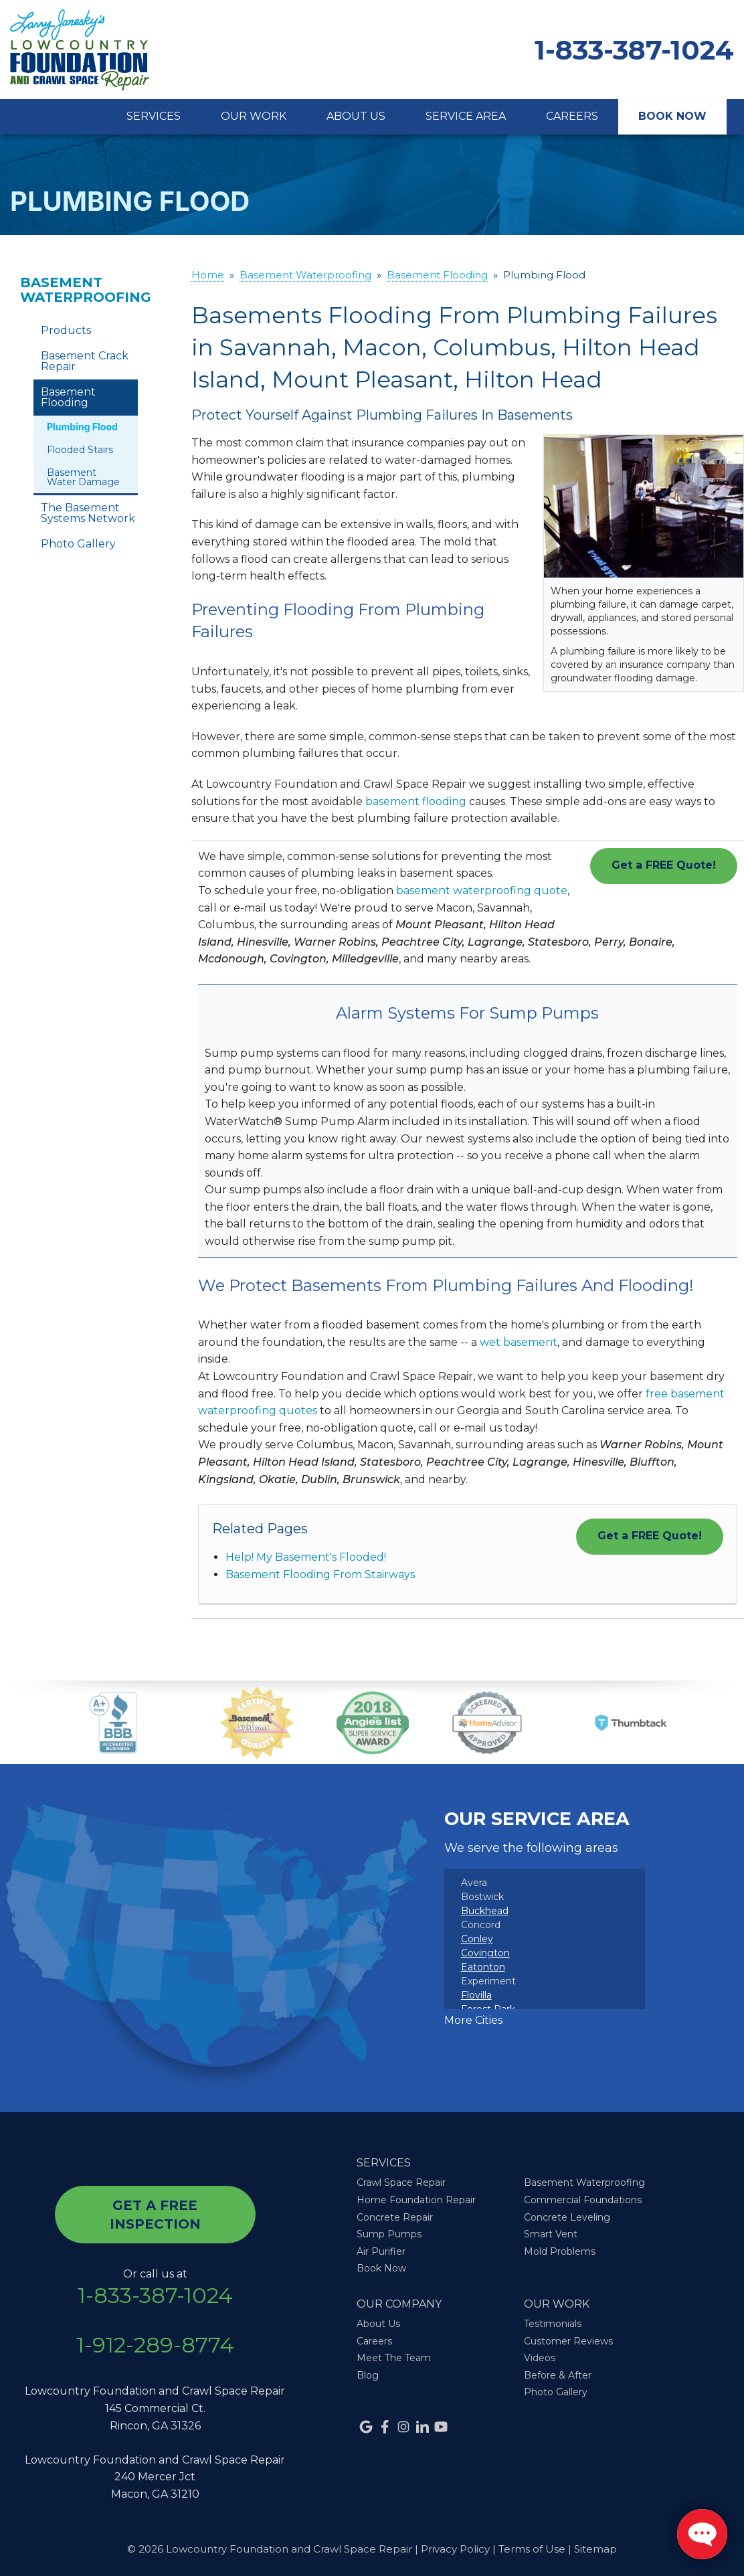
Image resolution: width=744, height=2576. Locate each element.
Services (153, 116)
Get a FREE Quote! (664, 865)
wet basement (518, 1342)
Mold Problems (559, 2251)
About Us (356, 116)
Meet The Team (394, 2358)
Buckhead (484, 1911)
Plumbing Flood (82, 426)
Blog (368, 2375)
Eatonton (483, 1967)
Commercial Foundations (583, 2200)
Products (66, 330)
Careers (572, 116)
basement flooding (415, 801)
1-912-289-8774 (155, 2345)
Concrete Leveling (567, 2217)
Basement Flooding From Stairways (320, 1574)
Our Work (253, 116)
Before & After (557, 2375)
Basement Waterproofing (85, 290)
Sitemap (595, 2549)
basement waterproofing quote (481, 890)
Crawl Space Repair (401, 2182)
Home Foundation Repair (416, 2200)
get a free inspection (155, 2214)
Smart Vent (550, 2234)
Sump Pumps (389, 2234)
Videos (539, 2358)
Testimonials (552, 2324)
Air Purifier (381, 2251)
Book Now (672, 116)
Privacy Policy (455, 2549)
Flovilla (476, 1995)
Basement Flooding (68, 397)
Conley (477, 1939)
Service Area (466, 116)
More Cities (473, 2020)
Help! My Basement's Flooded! (305, 1557)
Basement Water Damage (83, 477)
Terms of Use (531, 2549)
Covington (485, 1953)
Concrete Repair (395, 2217)
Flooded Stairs (80, 450)
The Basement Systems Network (88, 513)
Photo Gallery (78, 543)
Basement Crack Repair (84, 361)
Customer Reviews (568, 2341)
